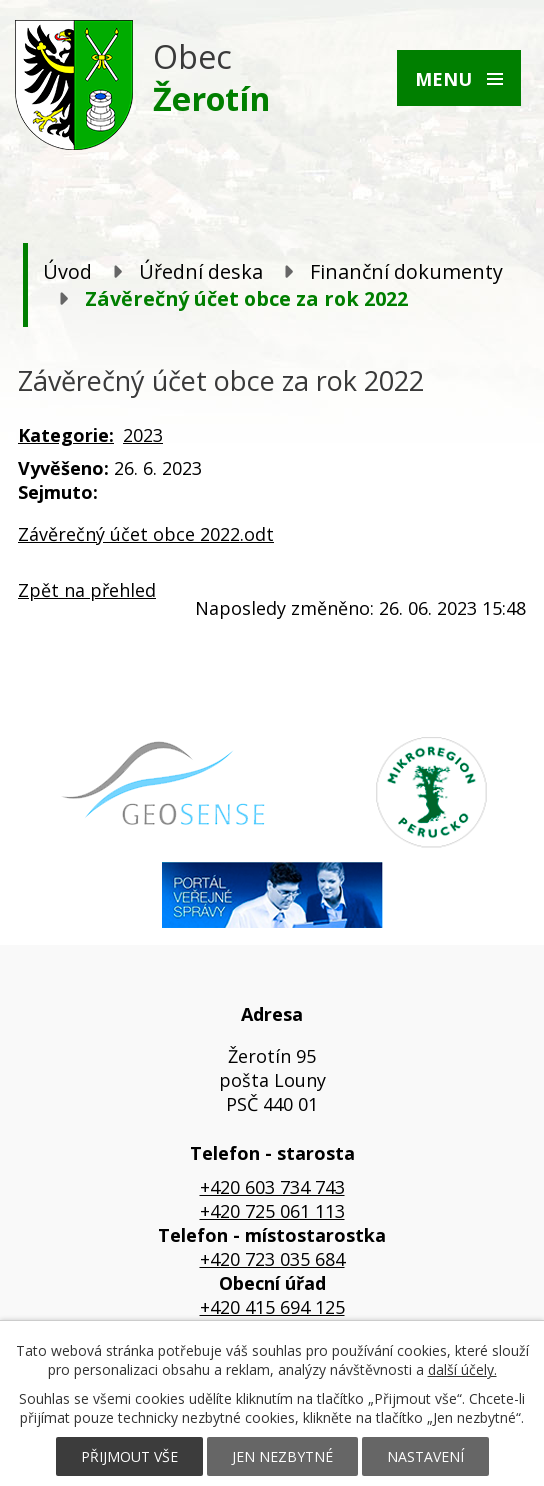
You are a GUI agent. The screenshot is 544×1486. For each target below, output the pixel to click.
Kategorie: (66, 435)
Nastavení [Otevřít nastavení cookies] (425, 1456)
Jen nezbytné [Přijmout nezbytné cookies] (282, 1456)
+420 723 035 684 (272, 1259)
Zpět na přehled (87, 590)
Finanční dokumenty (406, 271)
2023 (143, 435)
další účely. (462, 1369)
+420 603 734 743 (272, 1187)
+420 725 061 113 (272, 1211)
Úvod (67, 271)
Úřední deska (201, 271)
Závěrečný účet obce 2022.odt (146, 534)
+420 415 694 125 (272, 1307)
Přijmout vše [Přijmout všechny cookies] (129, 1456)
